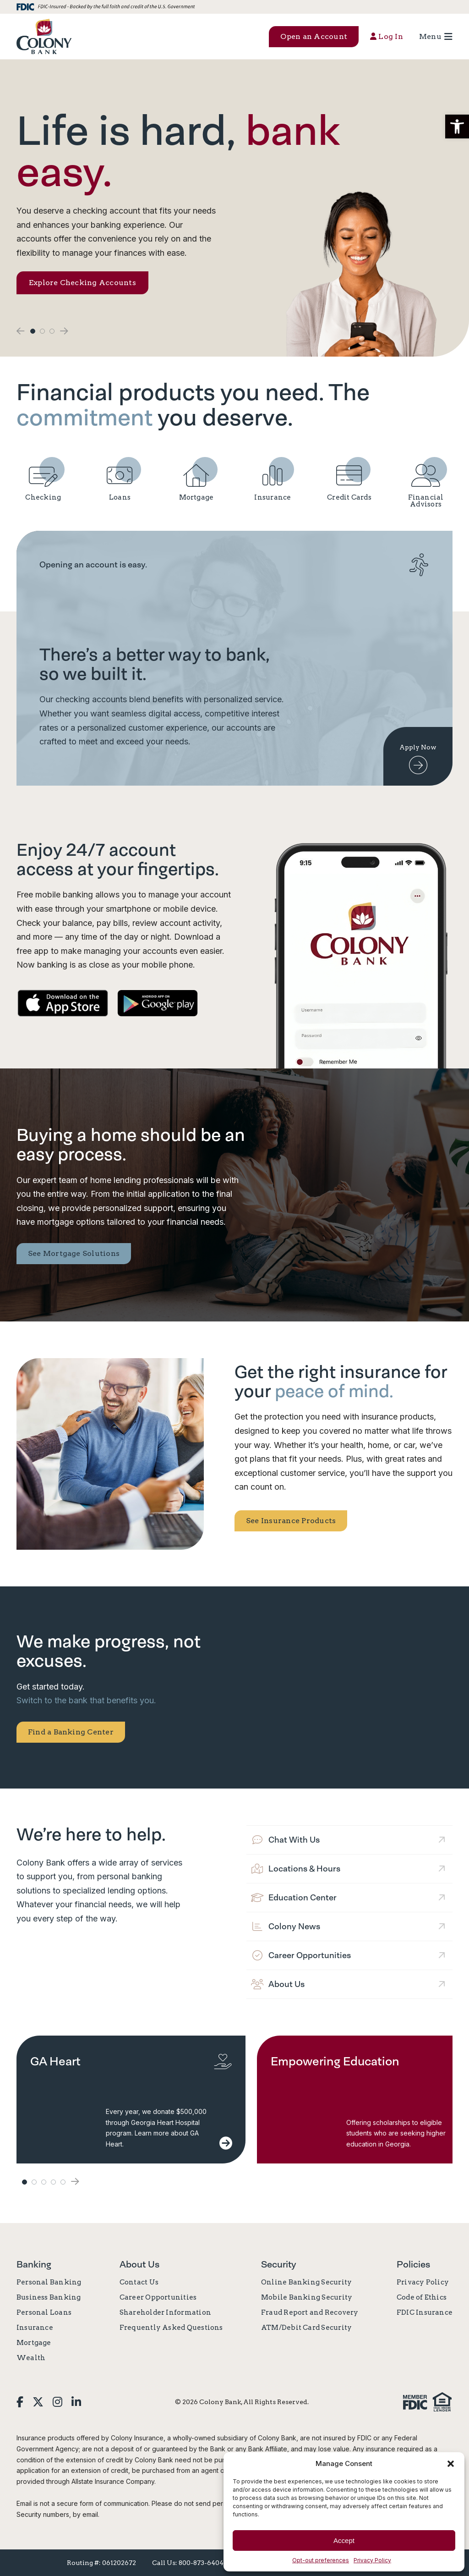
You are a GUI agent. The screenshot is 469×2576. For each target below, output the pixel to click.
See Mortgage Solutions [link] (74, 1253)
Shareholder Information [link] (165, 2312)
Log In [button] (386, 36)
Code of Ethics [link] (422, 2297)
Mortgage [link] (33, 2343)
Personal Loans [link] (43, 2312)
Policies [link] (413, 2264)
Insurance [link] (34, 2327)
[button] (457, 126)
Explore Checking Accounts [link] (82, 282)
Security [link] (278, 2264)
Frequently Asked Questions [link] (171, 2327)
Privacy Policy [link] (372, 2560)
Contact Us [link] (139, 2282)
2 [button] (42, 331)
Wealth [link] (30, 2358)
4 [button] (53, 2182)
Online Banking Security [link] (306, 2282)
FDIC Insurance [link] (425, 2312)
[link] (43, 36)
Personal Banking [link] (49, 2282)
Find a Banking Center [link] (71, 1732)
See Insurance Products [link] (291, 1520)
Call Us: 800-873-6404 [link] (188, 2562)
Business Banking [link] (48, 2297)
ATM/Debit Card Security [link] (306, 2327)
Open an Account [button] (313, 36)
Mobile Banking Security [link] (306, 2297)
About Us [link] (139, 2264)
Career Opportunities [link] (158, 2297)
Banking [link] (33, 2264)
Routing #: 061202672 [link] (101, 2562)
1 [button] (32, 331)
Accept (343, 2540)
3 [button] (52, 331)
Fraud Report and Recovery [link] (310, 2312)
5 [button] (62, 2182)
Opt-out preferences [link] (320, 2560)
